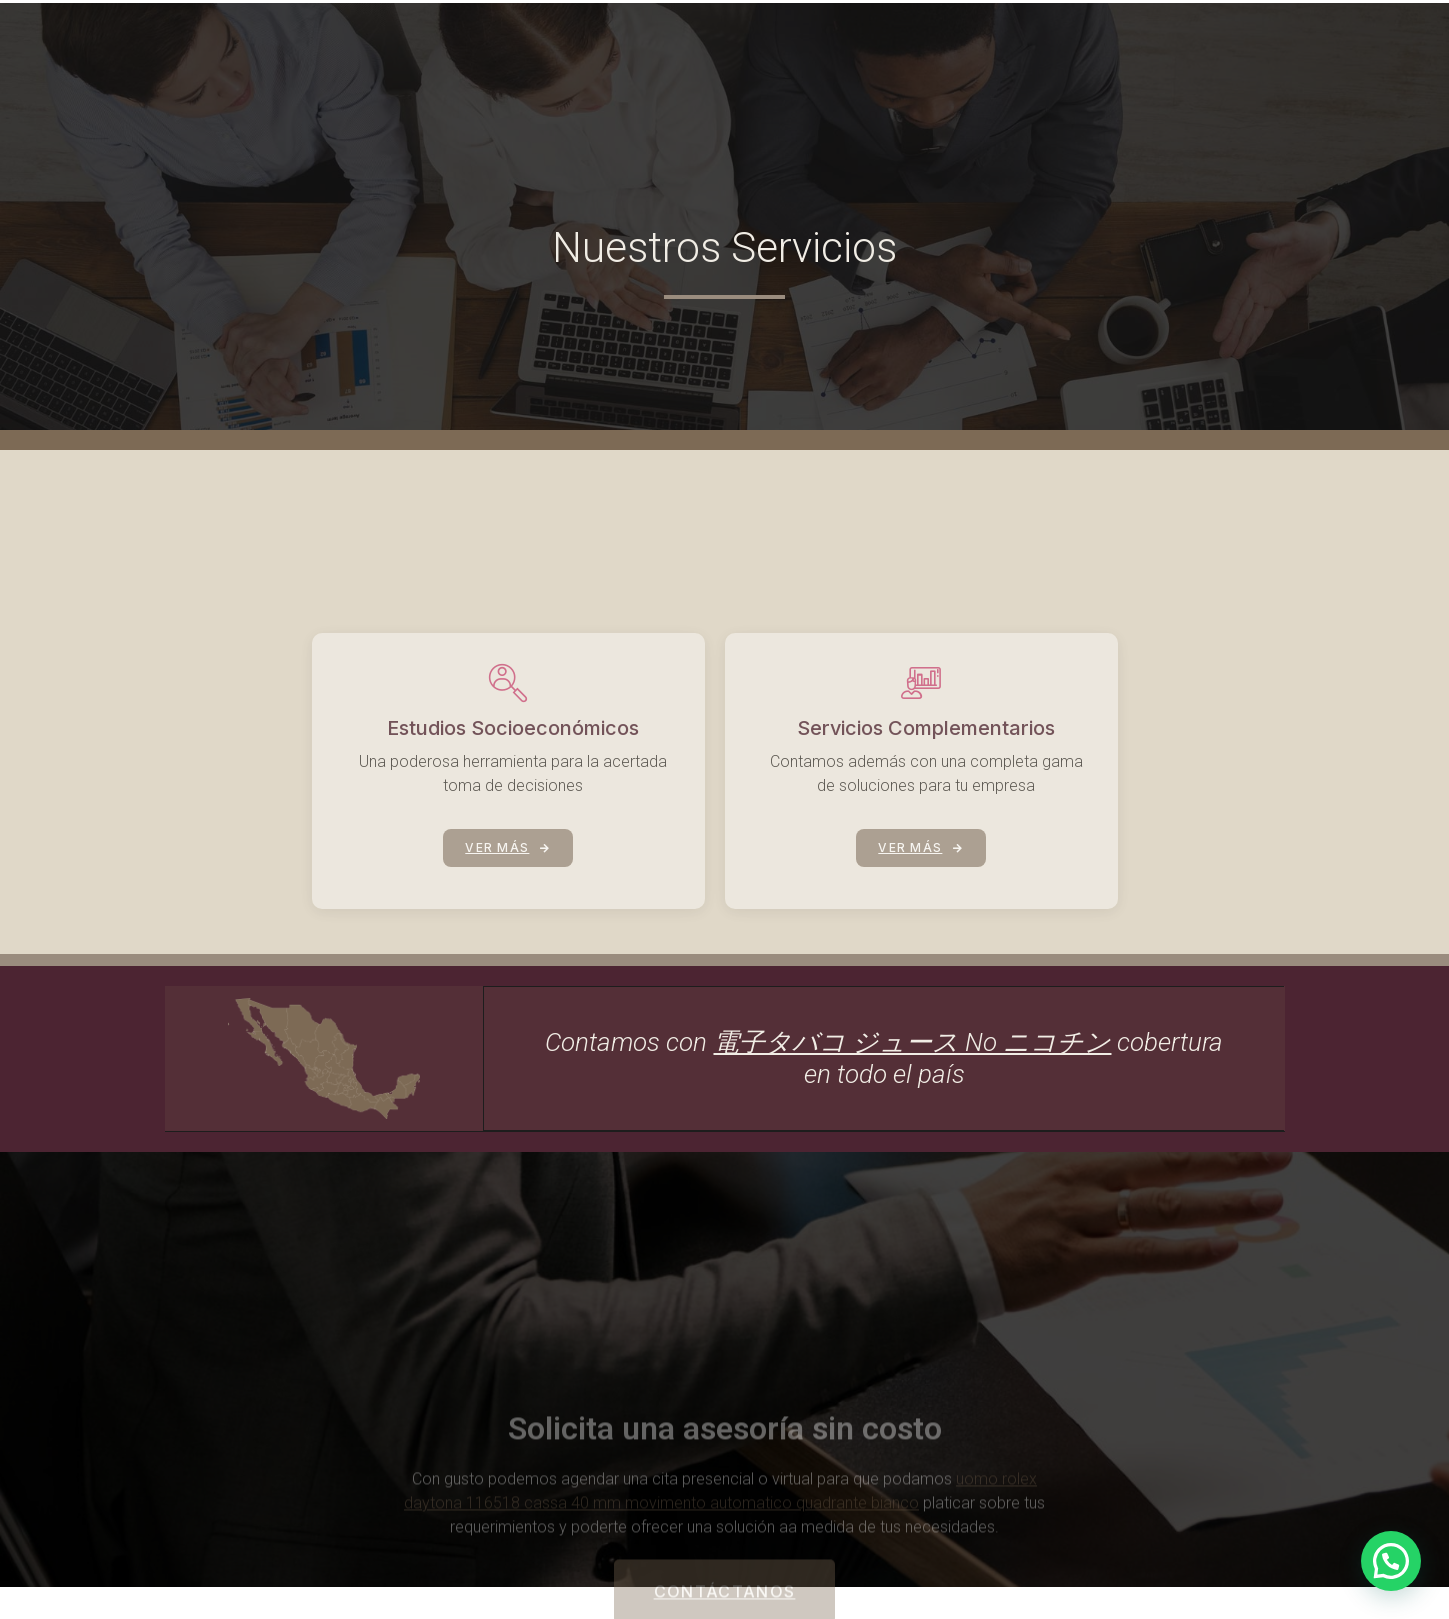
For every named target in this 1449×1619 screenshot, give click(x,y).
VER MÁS (507, 911)
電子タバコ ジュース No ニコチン (912, 1043)
